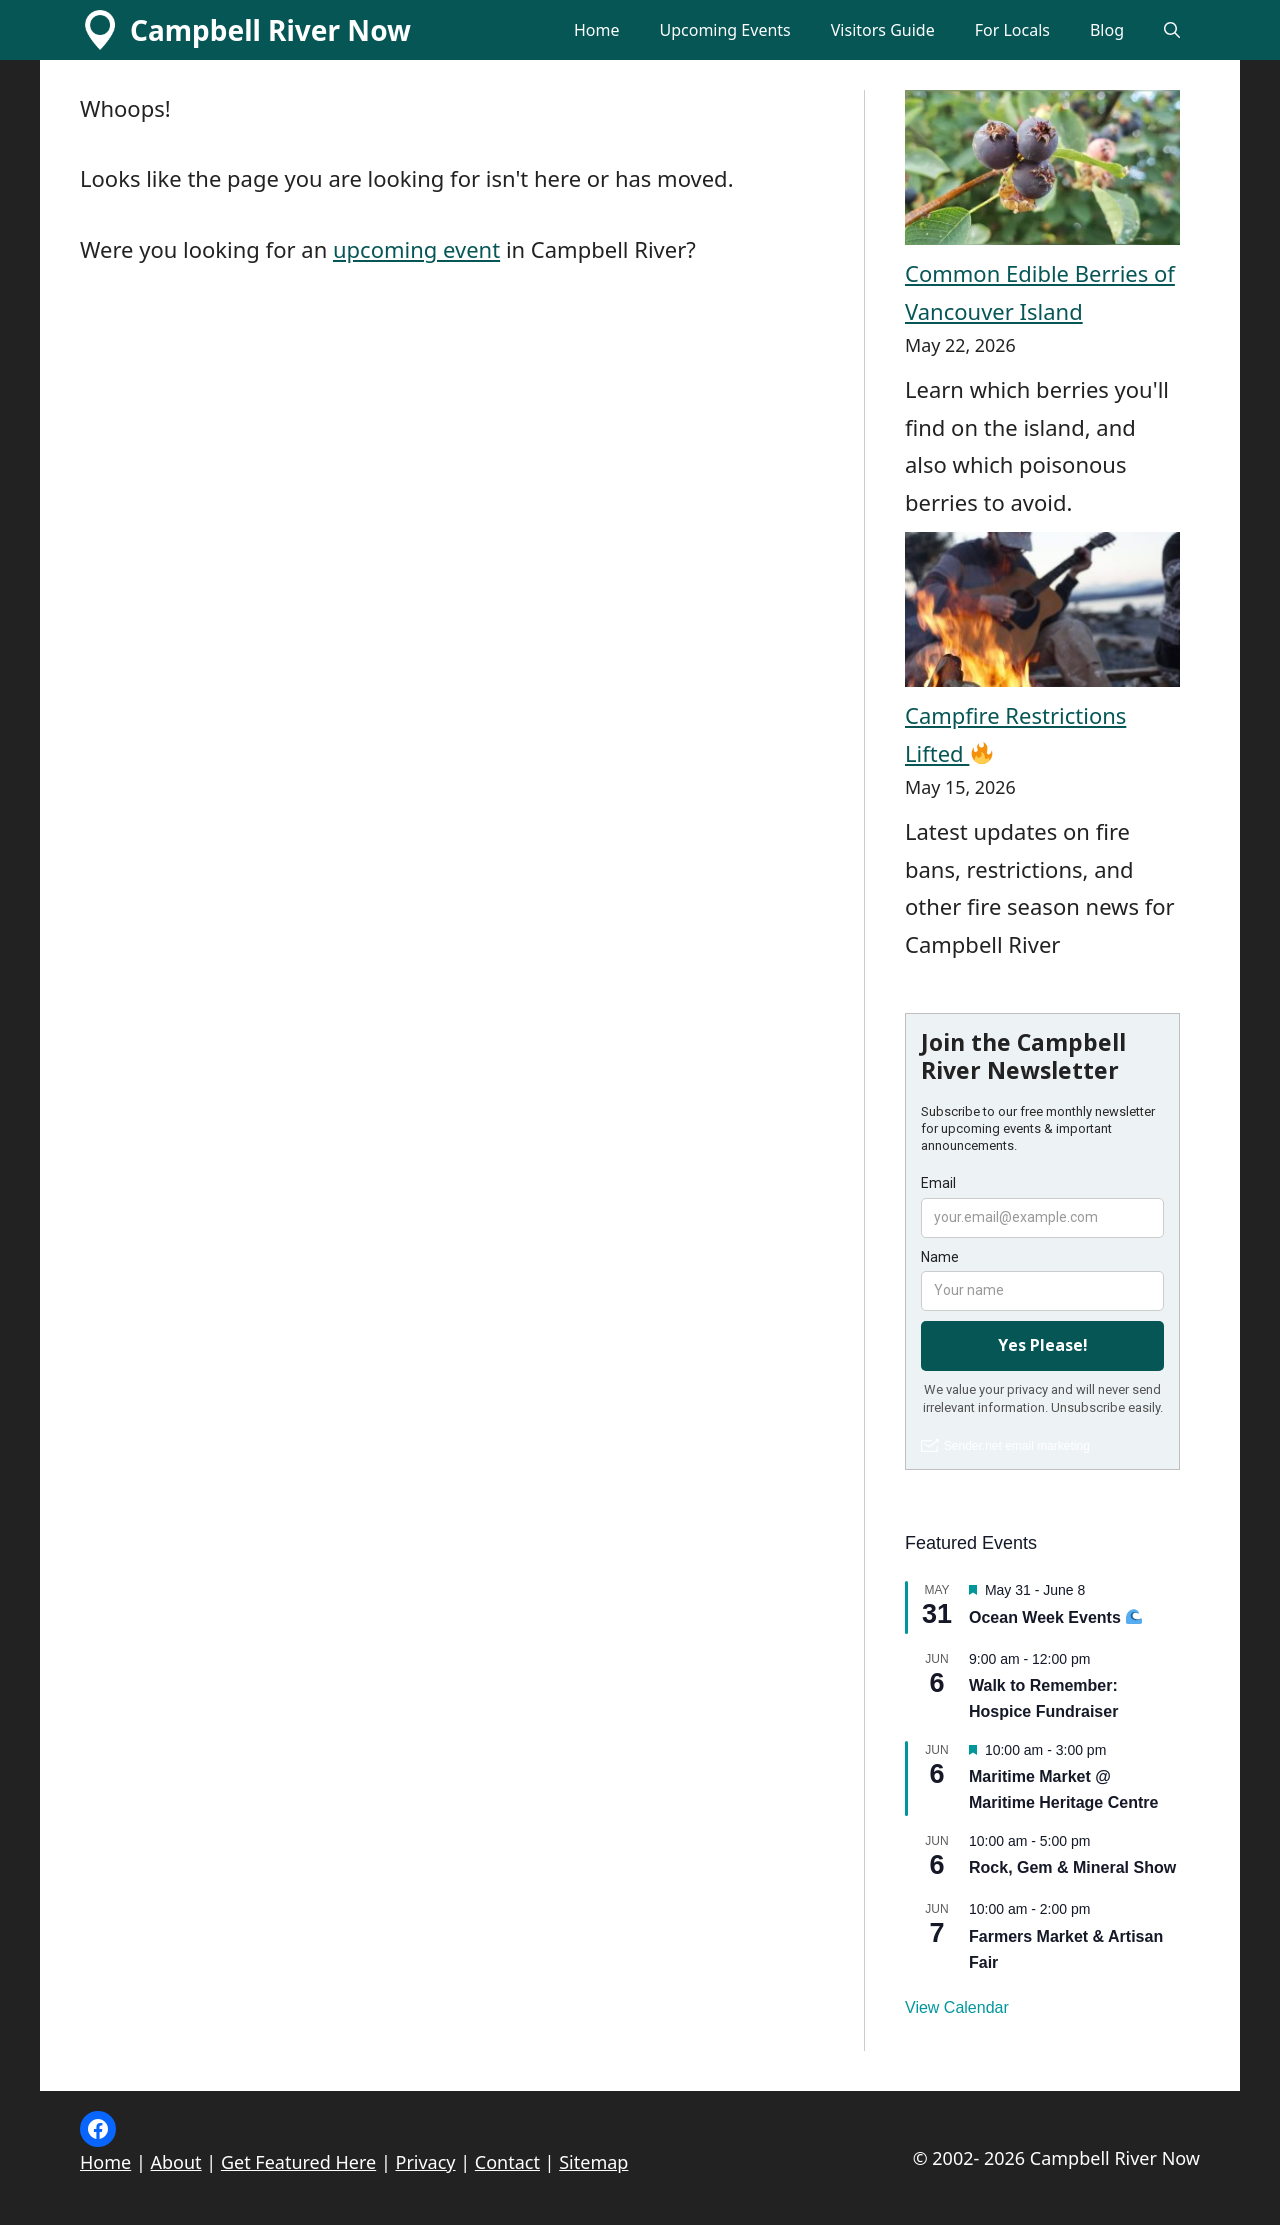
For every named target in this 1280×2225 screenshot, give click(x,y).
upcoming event (416, 249)
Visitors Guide (883, 30)
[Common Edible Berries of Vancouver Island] (1042, 172)
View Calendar (957, 2007)
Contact (507, 2162)
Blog (1107, 30)
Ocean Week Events (1055, 1617)
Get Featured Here (298, 2162)
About (176, 2162)
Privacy (426, 2162)
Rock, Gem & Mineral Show (1072, 1867)
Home (597, 30)
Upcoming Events (724, 30)
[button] (1172, 30)
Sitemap (593, 2162)
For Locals (1012, 30)
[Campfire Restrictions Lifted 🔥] (1042, 614)
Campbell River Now (270, 30)
